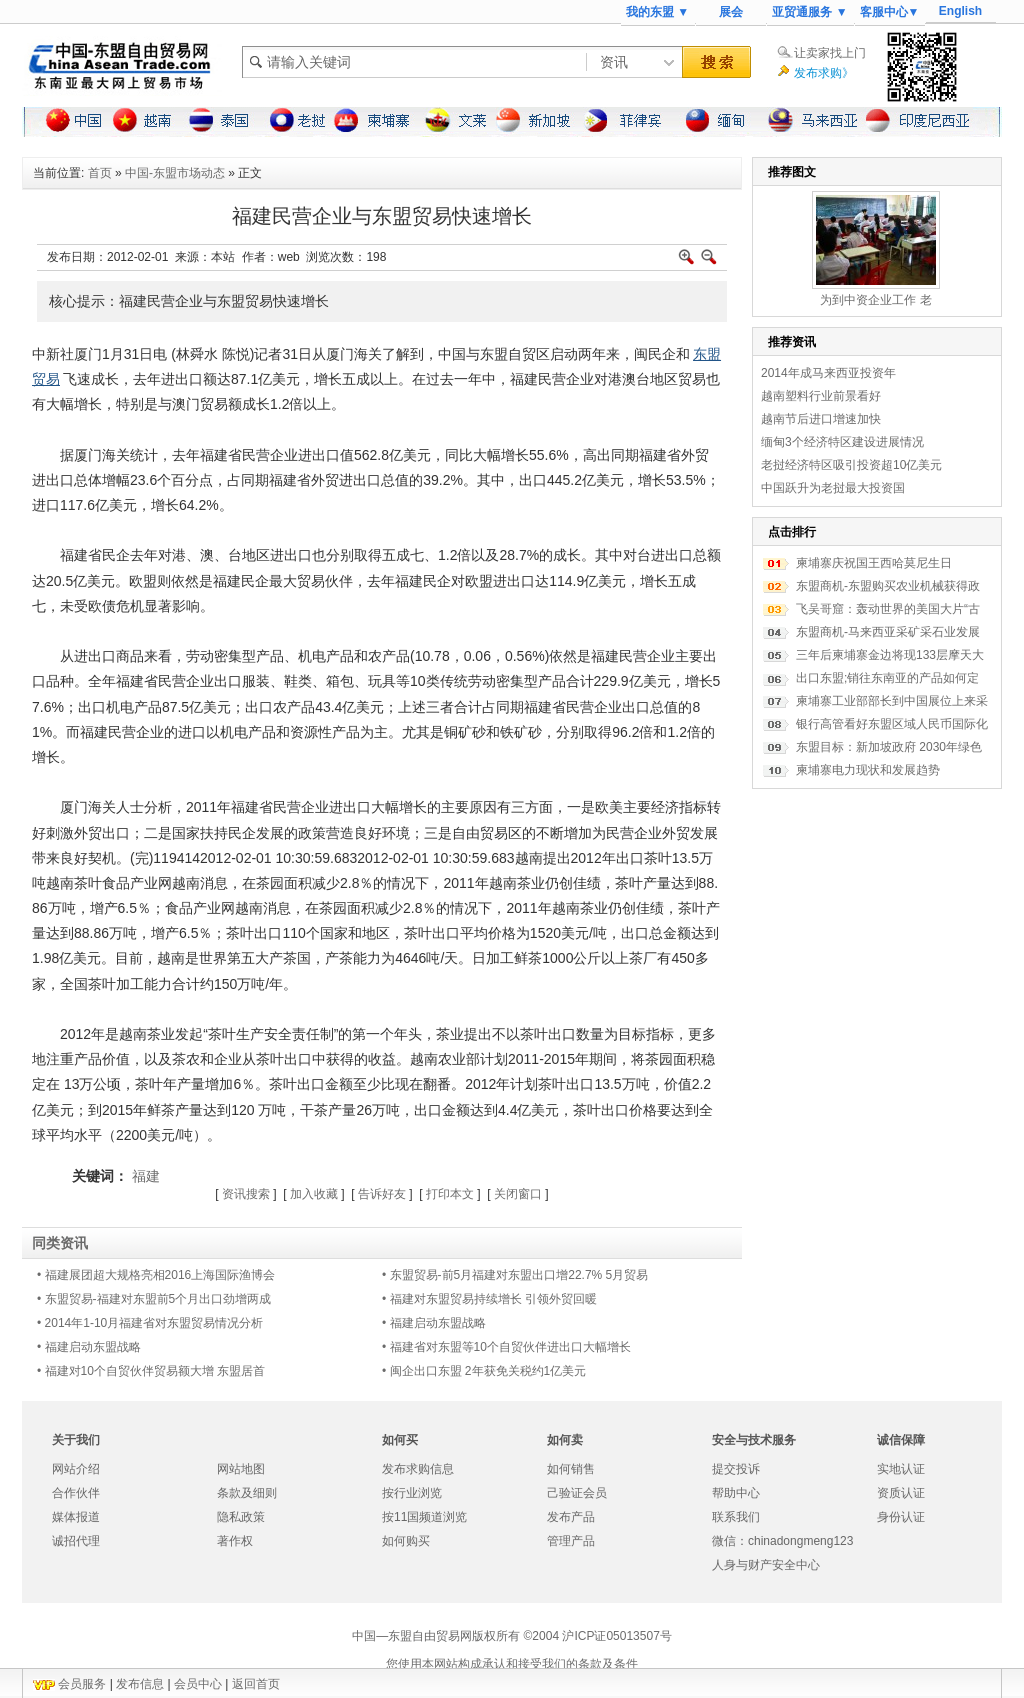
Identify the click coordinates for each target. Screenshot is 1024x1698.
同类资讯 (60, 1243)
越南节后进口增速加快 (821, 419)
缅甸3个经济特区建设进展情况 (842, 442)
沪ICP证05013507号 (616, 1636)
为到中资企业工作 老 (875, 300)
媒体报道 (76, 1517)
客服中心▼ (890, 12)
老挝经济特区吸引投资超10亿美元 (851, 465)
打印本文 (450, 1194)
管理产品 (571, 1541)
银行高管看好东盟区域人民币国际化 (892, 724)
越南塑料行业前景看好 (821, 396)
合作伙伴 (76, 1493)
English (960, 11)
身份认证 (901, 1517)
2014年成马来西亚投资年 (828, 373)
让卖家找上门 (830, 53)
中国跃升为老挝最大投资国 (833, 488)
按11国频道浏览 (424, 1517)
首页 (100, 173)
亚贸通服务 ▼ (809, 12)
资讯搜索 (246, 1194)
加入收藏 (314, 1194)
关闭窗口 (518, 1194)
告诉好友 (382, 1194)
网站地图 (241, 1469)
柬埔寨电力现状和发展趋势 (868, 770)
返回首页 (256, 1684)
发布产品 (571, 1517)
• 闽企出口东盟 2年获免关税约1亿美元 (484, 1371)
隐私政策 (241, 1517)
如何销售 (571, 1469)
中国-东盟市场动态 (175, 173)
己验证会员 (577, 1493)
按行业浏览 (412, 1493)
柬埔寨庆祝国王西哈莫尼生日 (874, 563)
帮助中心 (736, 1493)
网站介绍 (76, 1469)
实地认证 (901, 1469)
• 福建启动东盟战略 (434, 1323)
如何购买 (406, 1541)
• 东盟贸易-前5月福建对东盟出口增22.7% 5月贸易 (515, 1275)
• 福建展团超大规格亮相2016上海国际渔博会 (156, 1275)
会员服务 (82, 1684)
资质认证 (901, 1493)
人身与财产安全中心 (766, 1565)
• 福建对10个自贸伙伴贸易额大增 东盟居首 (151, 1371)
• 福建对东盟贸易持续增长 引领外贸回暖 (489, 1299)
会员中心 (198, 1684)
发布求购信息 (418, 1469)
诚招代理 (76, 1541)
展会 (731, 12)
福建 (146, 1176)
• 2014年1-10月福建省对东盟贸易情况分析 (150, 1323)
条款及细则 (247, 1493)
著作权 (235, 1541)
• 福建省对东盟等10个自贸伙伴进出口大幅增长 (506, 1347)
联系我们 (736, 1517)
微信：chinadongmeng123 (782, 1541)
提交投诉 (736, 1469)
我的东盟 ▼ (657, 12)
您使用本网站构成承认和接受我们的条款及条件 (512, 1664)
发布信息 (140, 1684)
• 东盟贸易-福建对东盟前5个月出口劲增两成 (154, 1299)
